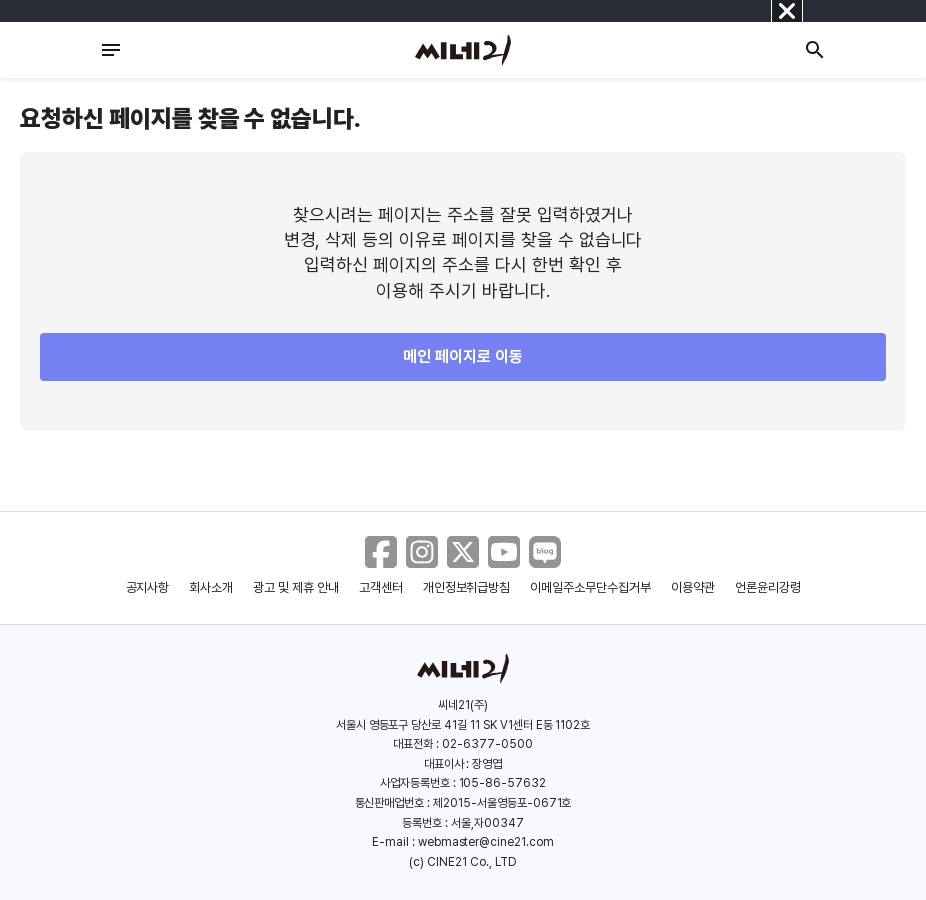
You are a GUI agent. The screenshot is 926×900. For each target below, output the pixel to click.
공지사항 (148, 587)
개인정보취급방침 (467, 587)
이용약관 (693, 587)
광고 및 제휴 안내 (296, 587)
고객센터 (381, 587)
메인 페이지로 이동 (463, 356)
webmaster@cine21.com (486, 842)
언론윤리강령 (768, 587)
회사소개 (211, 587)
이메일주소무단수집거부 (590, 587)
